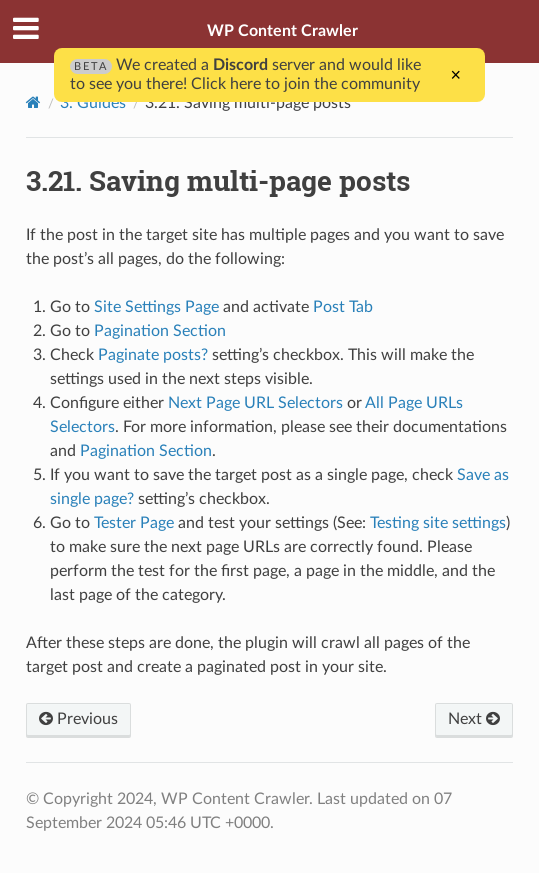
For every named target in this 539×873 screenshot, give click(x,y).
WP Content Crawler (282, 31)
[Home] (33, 102)
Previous (78, 719)
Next (474, 719)
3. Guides (93, 103)
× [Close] (456, 75)
